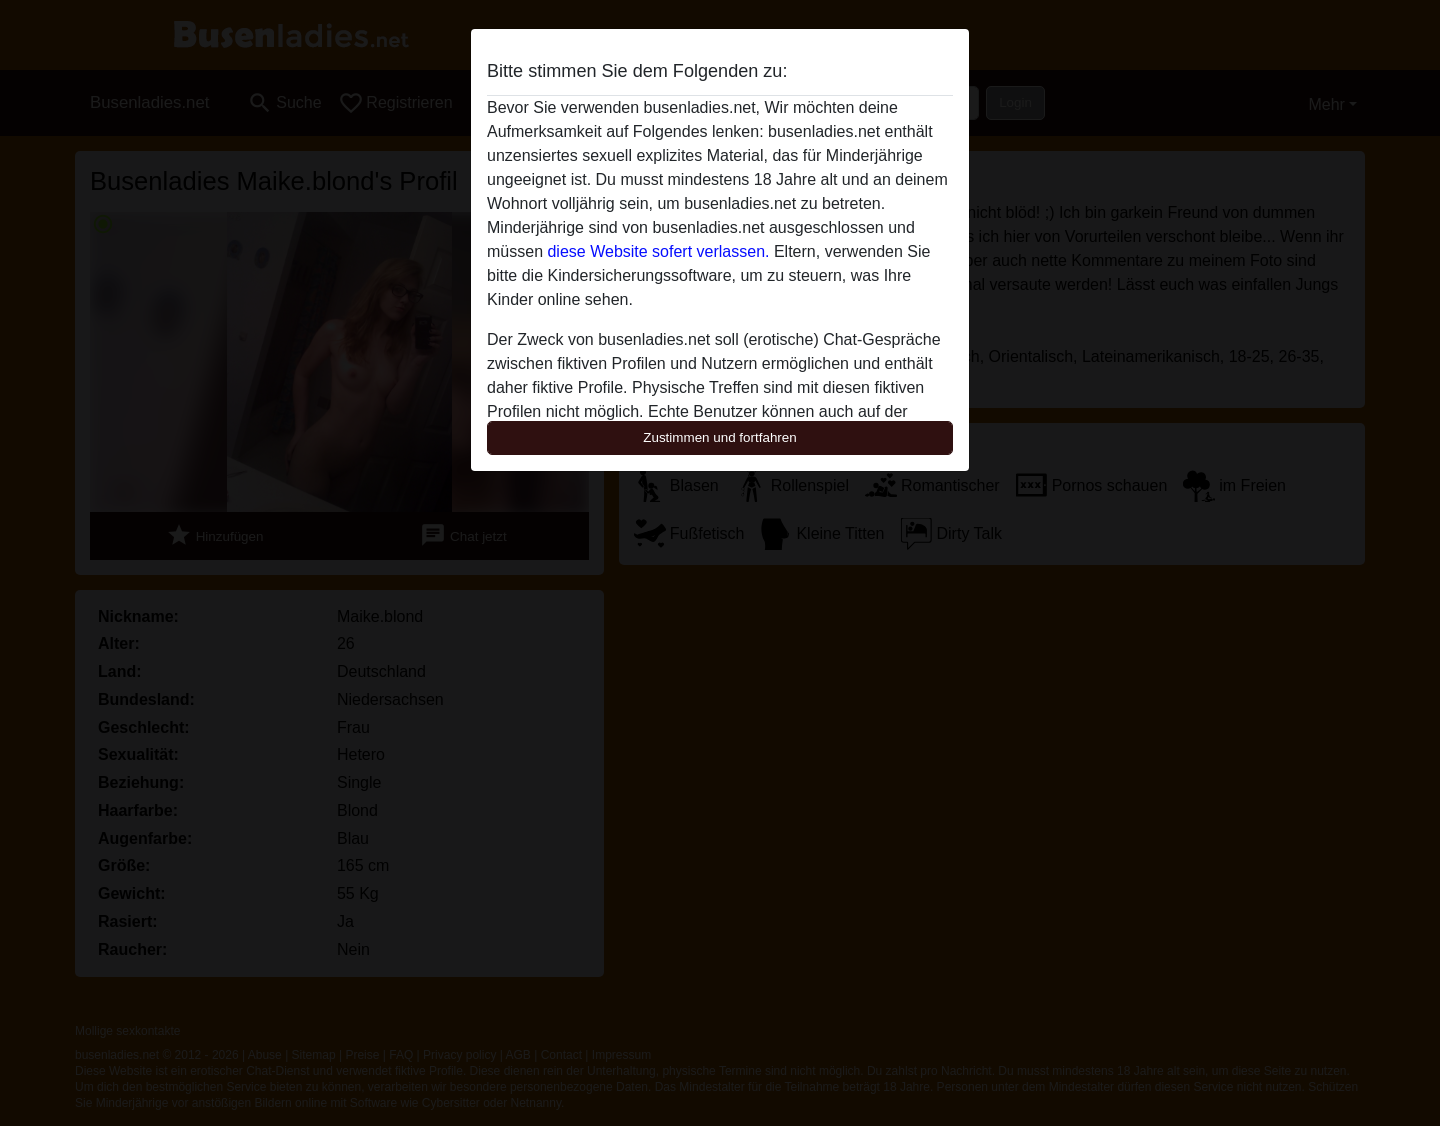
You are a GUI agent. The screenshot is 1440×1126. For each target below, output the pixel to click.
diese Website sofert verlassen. (658, 251)
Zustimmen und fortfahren (720, 437)
